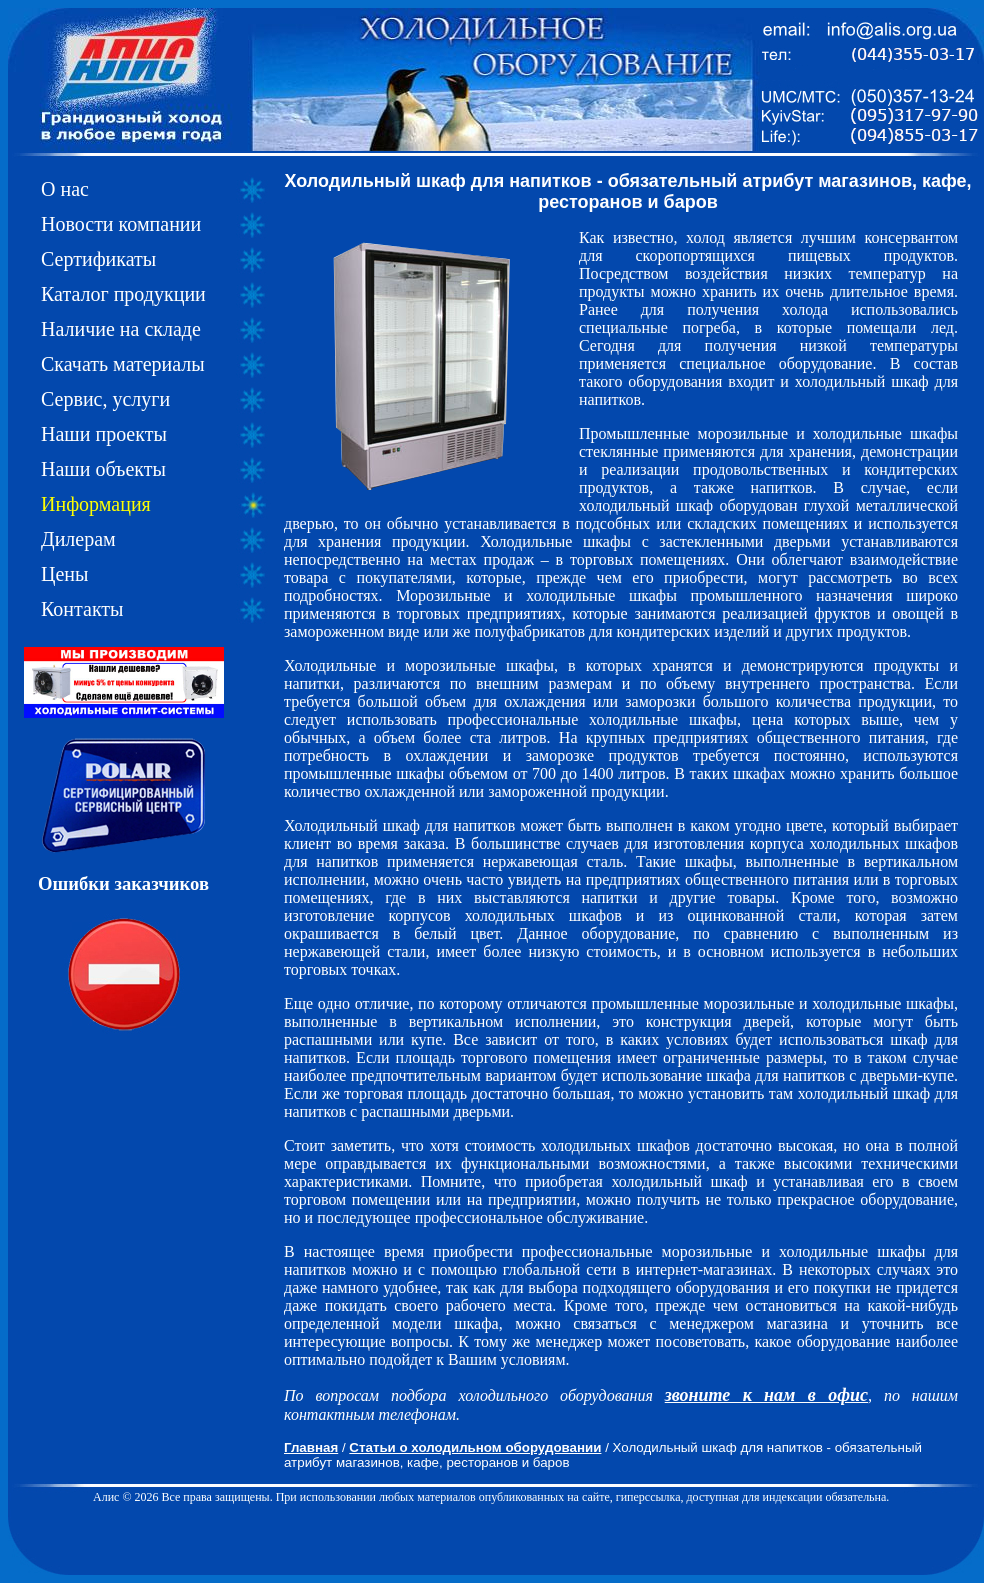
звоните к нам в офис (766, 1395)
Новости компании (121, 224)
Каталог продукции (123, 294)
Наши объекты (103, 469)
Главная (311, 1447)
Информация (96, 504)
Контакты (82, 609)
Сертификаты (98, 259)
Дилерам (78, 539)
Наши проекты (104, 434)
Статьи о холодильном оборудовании (475, 1447)
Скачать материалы (123, 364)
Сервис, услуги (105, 399)
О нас (65, 189)
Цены (64, 574)
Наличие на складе (121, 329)
